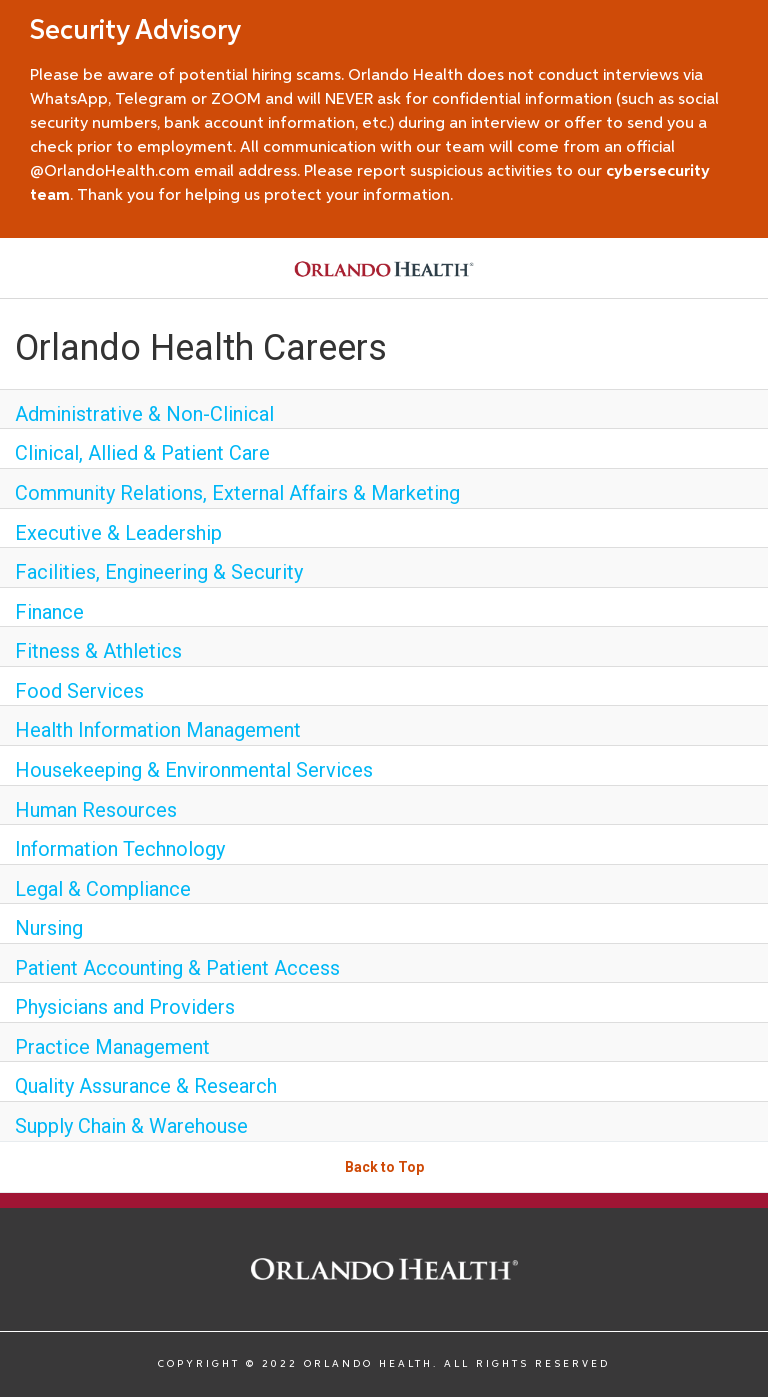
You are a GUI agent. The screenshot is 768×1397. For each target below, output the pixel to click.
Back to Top (384, 1167)
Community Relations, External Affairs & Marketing (237, 493)
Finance (49, 612)
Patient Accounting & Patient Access (177, 968)
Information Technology (120, 849)
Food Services (79, 691)
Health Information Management (158, 730)
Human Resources (96, 810)
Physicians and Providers (125, 1007)
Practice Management (112, 1047)
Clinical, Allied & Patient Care (142, 453)
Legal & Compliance (103, 889)
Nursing (49, 928)
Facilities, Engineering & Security (159, 572)
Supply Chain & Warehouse (131, 1126)
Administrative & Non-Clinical (144, 414)
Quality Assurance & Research (146, 1086)
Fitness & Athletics (98, 651)
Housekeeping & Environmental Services (194, 770)
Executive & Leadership (118, 533)
